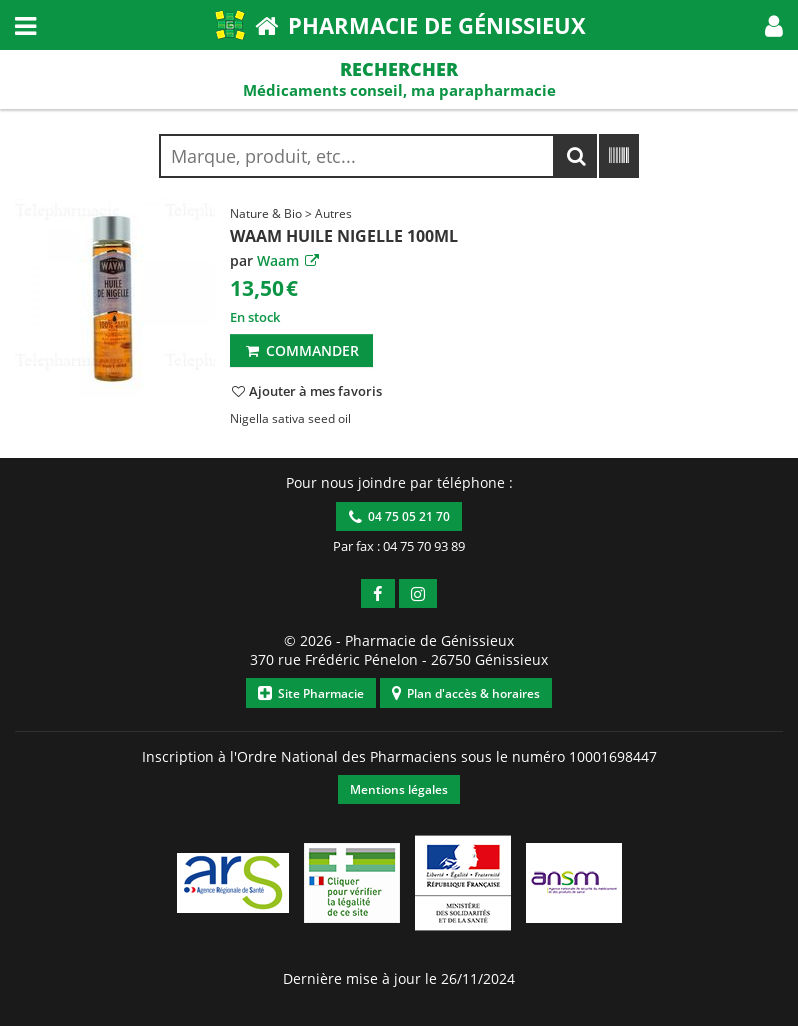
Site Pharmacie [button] (311, 693)
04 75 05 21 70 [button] (399, 516)
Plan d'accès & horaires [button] (466, 693)
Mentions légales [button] (399, 789)
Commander (301, 350)
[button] (774, 25)
